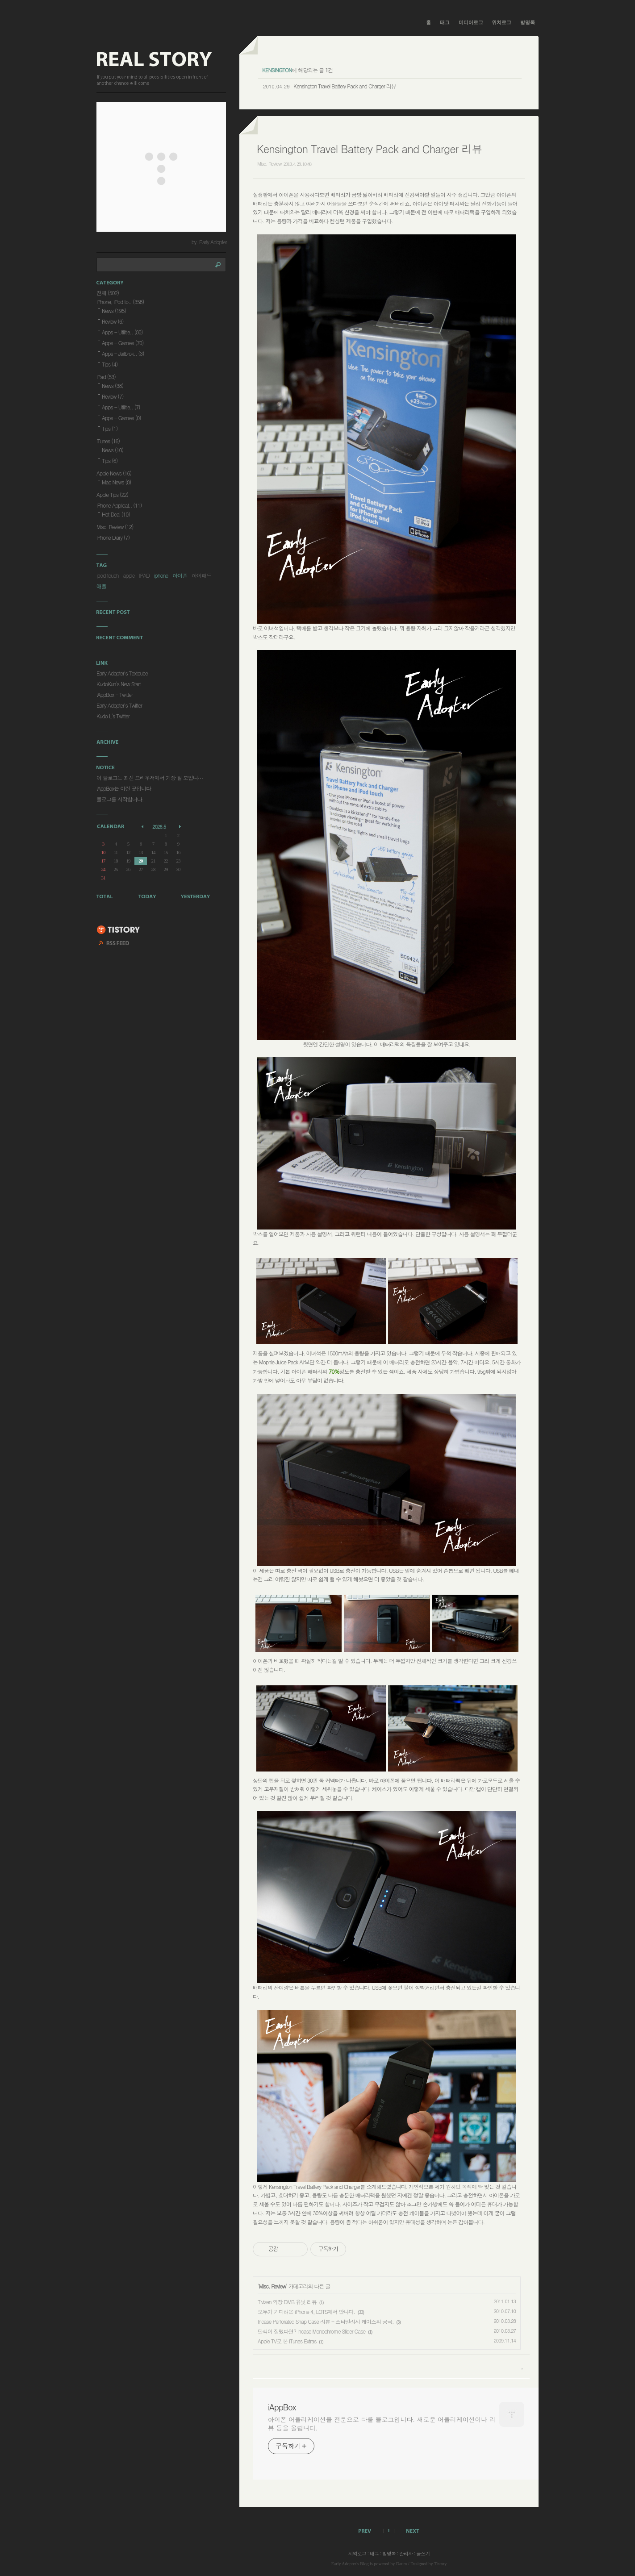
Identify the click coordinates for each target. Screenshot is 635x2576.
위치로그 (501, 22)
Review (113, 321)
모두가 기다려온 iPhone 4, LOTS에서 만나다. (306, 2311)
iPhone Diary (113, 537)
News (114, 310)
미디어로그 (471, 22)
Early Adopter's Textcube (122, 673)
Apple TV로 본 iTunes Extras (287, 2341)
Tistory (440, 2563)
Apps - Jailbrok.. (123, 353)
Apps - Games (123, 342)
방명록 (527, 22)
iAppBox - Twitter (114, 694)
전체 (107, 292)
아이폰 (179, 575)
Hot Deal (116, 514)
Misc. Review (269, 163)
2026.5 (159, 826)
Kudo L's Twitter (113, 716)
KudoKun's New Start (118, 684)
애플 (101, 586)
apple (128, 575)
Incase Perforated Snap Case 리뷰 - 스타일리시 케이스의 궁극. (326, 2321)
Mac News (116, 482)
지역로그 (357, 2553)
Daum (401, 2563)
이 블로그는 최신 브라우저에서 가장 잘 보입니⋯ (149, 777)
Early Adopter (343, 2563)
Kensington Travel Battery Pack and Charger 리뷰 (344, 86)
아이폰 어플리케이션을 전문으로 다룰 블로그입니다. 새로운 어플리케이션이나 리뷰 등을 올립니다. (382, 2423)
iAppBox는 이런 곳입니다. (124, 788)
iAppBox (282, 2407)
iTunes (108, 441)
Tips (109, 364)
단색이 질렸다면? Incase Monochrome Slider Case (311, 2331)
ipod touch (107, 575)
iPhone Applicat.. (119, 505)
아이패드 (201, 575)
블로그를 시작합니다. (120, 799)
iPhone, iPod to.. (120, 301)
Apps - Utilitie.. (122, 332)
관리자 (406, 2553)
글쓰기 (423, 2553)
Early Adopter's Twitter (119, 705)
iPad (106, 376)
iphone (161, 575)
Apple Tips (112, 494)
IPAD (144, 575)
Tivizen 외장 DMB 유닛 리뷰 (287, 2301)
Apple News (113, 473)
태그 (445, 22)
